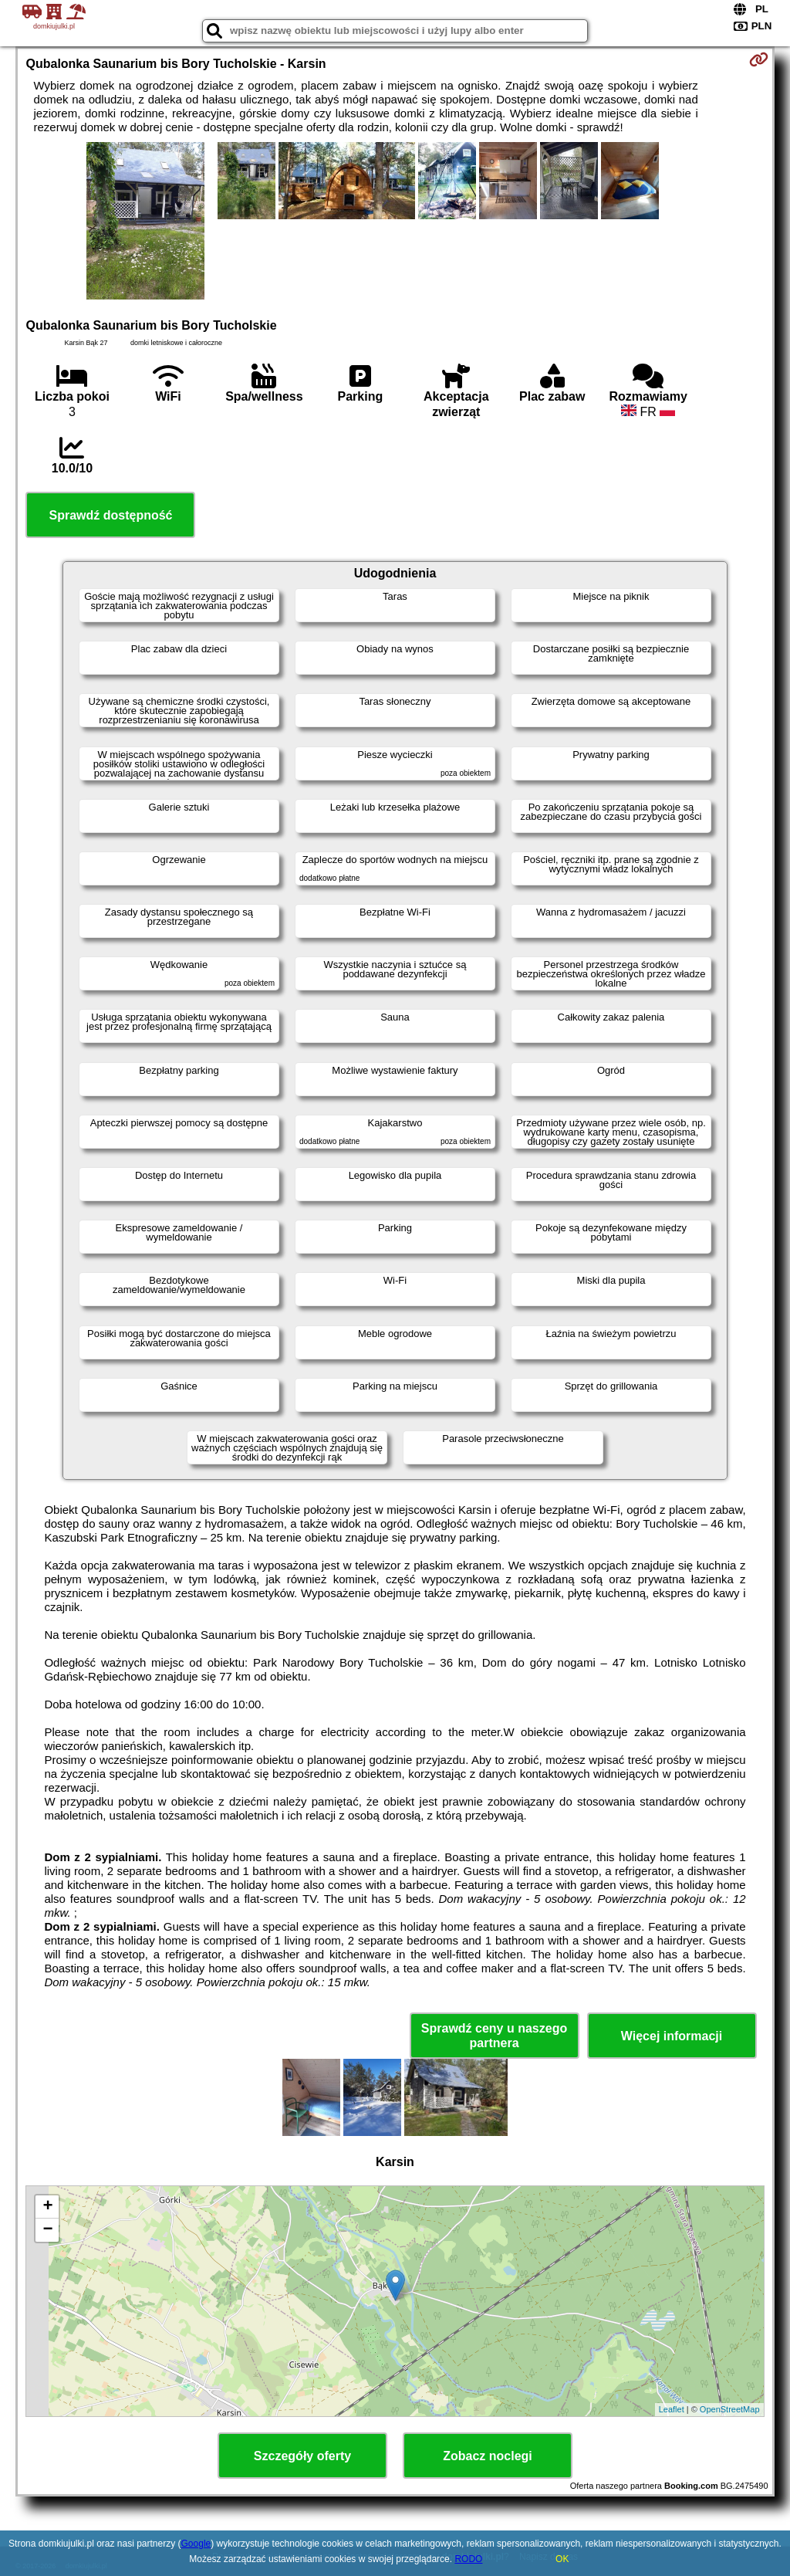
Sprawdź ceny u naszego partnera (494, 2036)
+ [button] (47, 2207)
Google (196, 2543)
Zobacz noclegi (487, 2456)
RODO (468, 2559)
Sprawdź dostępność (110, 515)
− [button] (47, 2230)
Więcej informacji (671, 2036)
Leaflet (671, 2409)
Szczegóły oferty (302, 2456)
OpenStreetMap (730, 2409)
